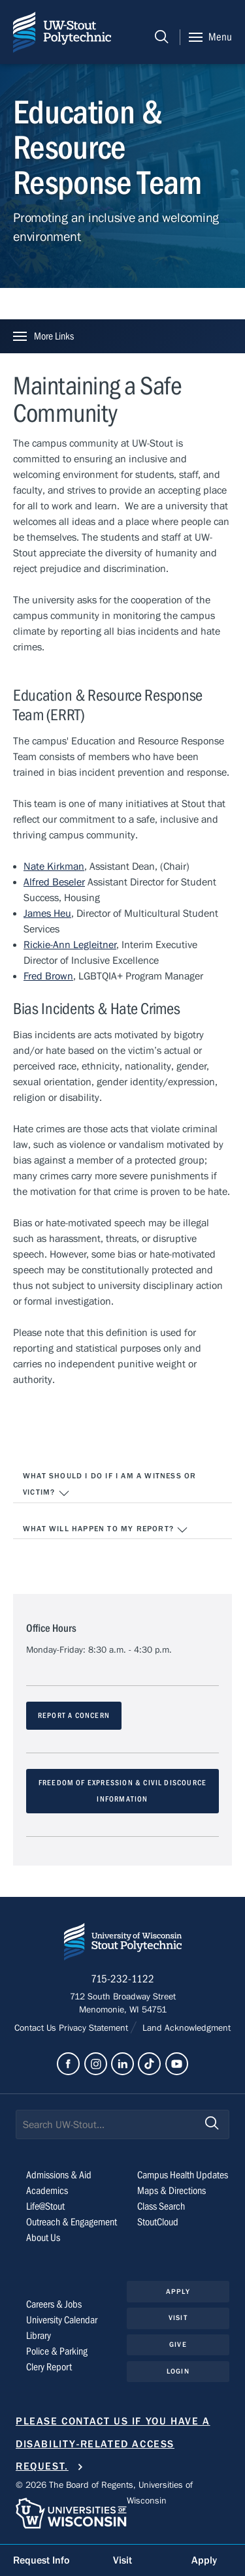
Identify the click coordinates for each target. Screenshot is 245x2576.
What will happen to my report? (105, 1530)
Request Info (41, 2560)
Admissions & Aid (58, 2175)
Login (178, 2371)
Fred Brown (48, 976)
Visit (178, 2318)
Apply (178, 2291)
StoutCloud (157, 2222)
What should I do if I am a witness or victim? (109, 1485)
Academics (47, 2191)
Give (177, 2344)
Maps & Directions (171, 2191)
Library (38, 2336)
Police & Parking (57, 2351)
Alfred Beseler (54, 882)
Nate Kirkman (54, 866)
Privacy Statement (95, 2028)
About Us (43, 2238)
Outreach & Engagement (71, 2222)
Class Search (161, 2206)
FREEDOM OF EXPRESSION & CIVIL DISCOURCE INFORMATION (122, 1791)
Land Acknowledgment (185, 2028)
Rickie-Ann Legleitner (70, 945)
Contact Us (36, 2028)
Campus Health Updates (182, 2175)
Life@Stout (45, 2206)
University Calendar (61, 2320)
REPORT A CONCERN (74, 1715)
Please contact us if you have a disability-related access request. (113, 2443)
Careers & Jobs (54, 2304)
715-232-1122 (122, 1979)
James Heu (47, 913)
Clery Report (49, 2367)
